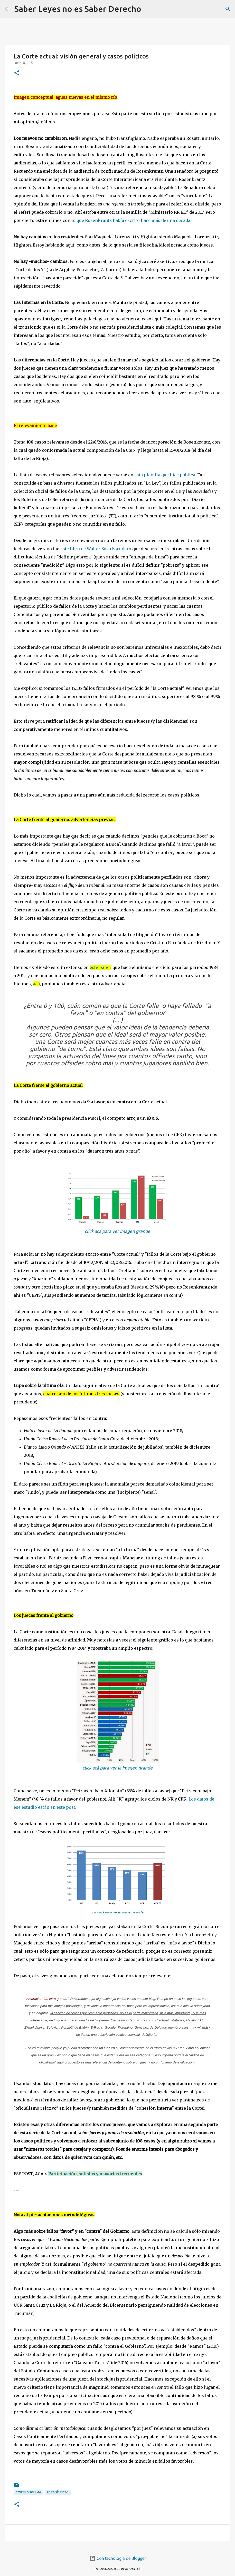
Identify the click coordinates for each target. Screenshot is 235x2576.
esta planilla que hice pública (164, 474)
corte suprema (28, 2492)
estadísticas (58, 2492)
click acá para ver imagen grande (117, 1231)
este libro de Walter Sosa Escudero (95, 548)
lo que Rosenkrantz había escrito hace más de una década (130, 220)
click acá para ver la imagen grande (117, 1767)
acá (36, 983)
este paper (100, 967)
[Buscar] (148, 9)
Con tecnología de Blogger (117, 2558)
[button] (17, 73)
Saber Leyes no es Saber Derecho (77, 8)
